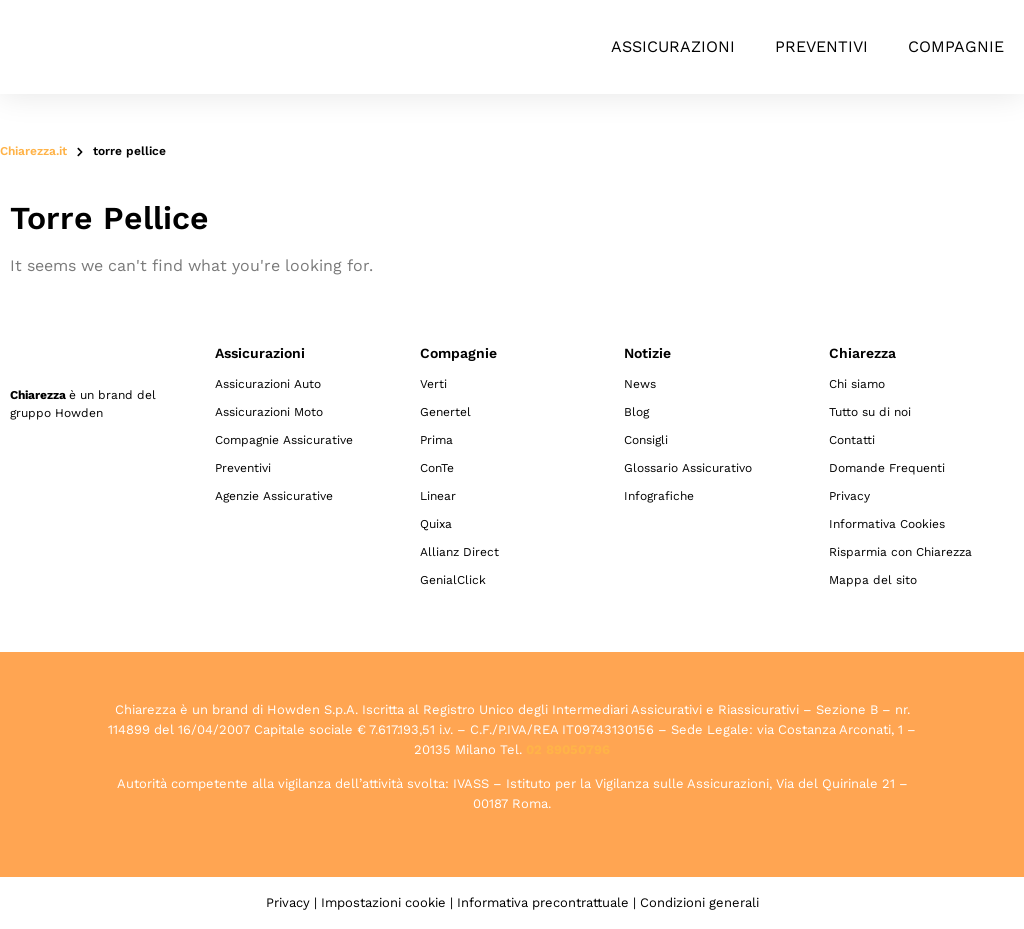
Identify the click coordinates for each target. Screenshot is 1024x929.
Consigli (646, 440)
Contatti (852, 440)
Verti (433, 384)
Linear (438, 496)
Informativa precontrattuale (543, 902)
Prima (436, 440)
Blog (636, 412)
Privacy (849, 496)
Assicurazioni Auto (268, 384)
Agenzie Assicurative (274, 496)
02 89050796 (568, 749)
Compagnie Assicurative (284, 440)
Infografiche (659, 496)
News (640, 384)
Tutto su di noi (870, 412)
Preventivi (821, 46)
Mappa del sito (873, 580)
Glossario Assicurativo (688, 468)
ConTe (437, 468)
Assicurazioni (673, 46)
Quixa (436, 524)
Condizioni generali (699, 902)
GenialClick (453, 580)
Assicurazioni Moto (269, 412)
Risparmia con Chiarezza (900, 552)
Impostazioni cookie (383, 902)
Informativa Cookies (887, 524)
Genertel (445, 412)
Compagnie (956, 46)
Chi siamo (857, 384)
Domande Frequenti (887, 468)
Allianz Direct (459, 552)
